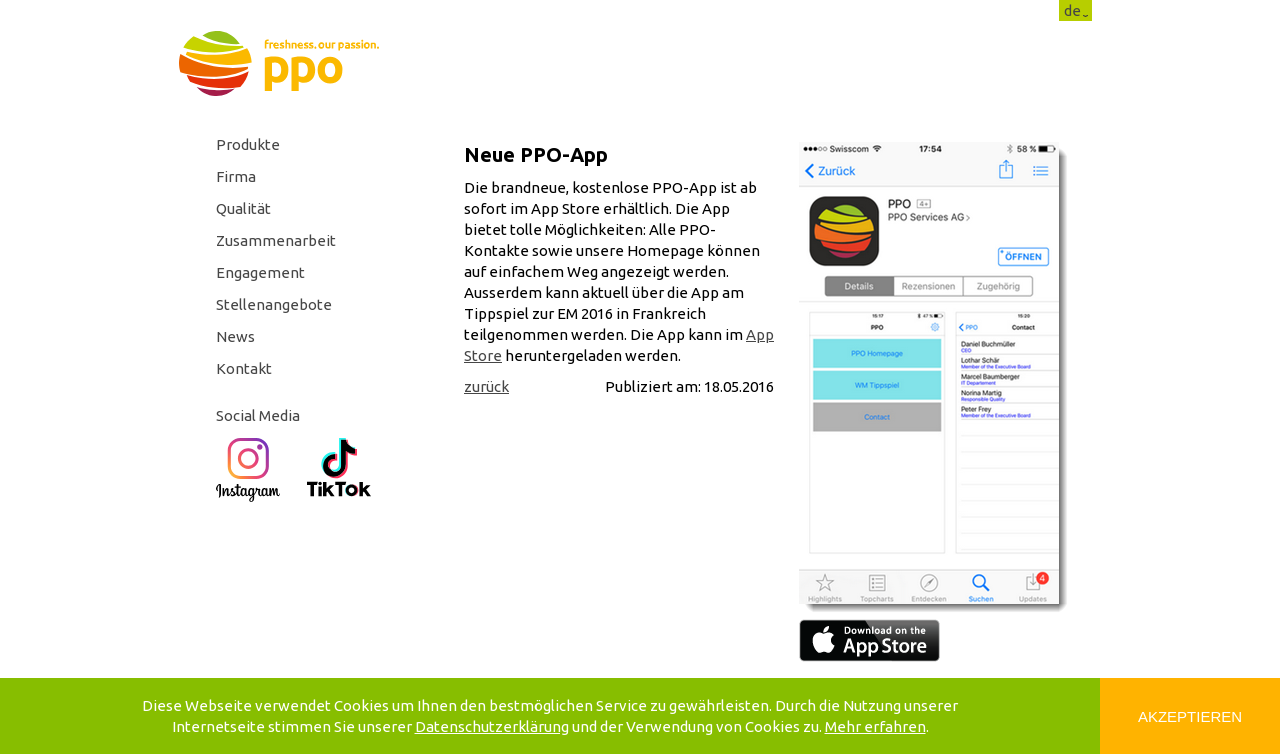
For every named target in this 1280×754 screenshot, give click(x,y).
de (1072, 10)
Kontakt (244, 368)
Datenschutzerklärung (492, 726)
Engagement (260, 272)
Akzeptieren (1190, 716)
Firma (236, 176)
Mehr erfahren (875, 726)
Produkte (248, 144)
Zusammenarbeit (276, 240)
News (235, 336)
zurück (486, 386)
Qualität (243, 208)
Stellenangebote (274, 304)
